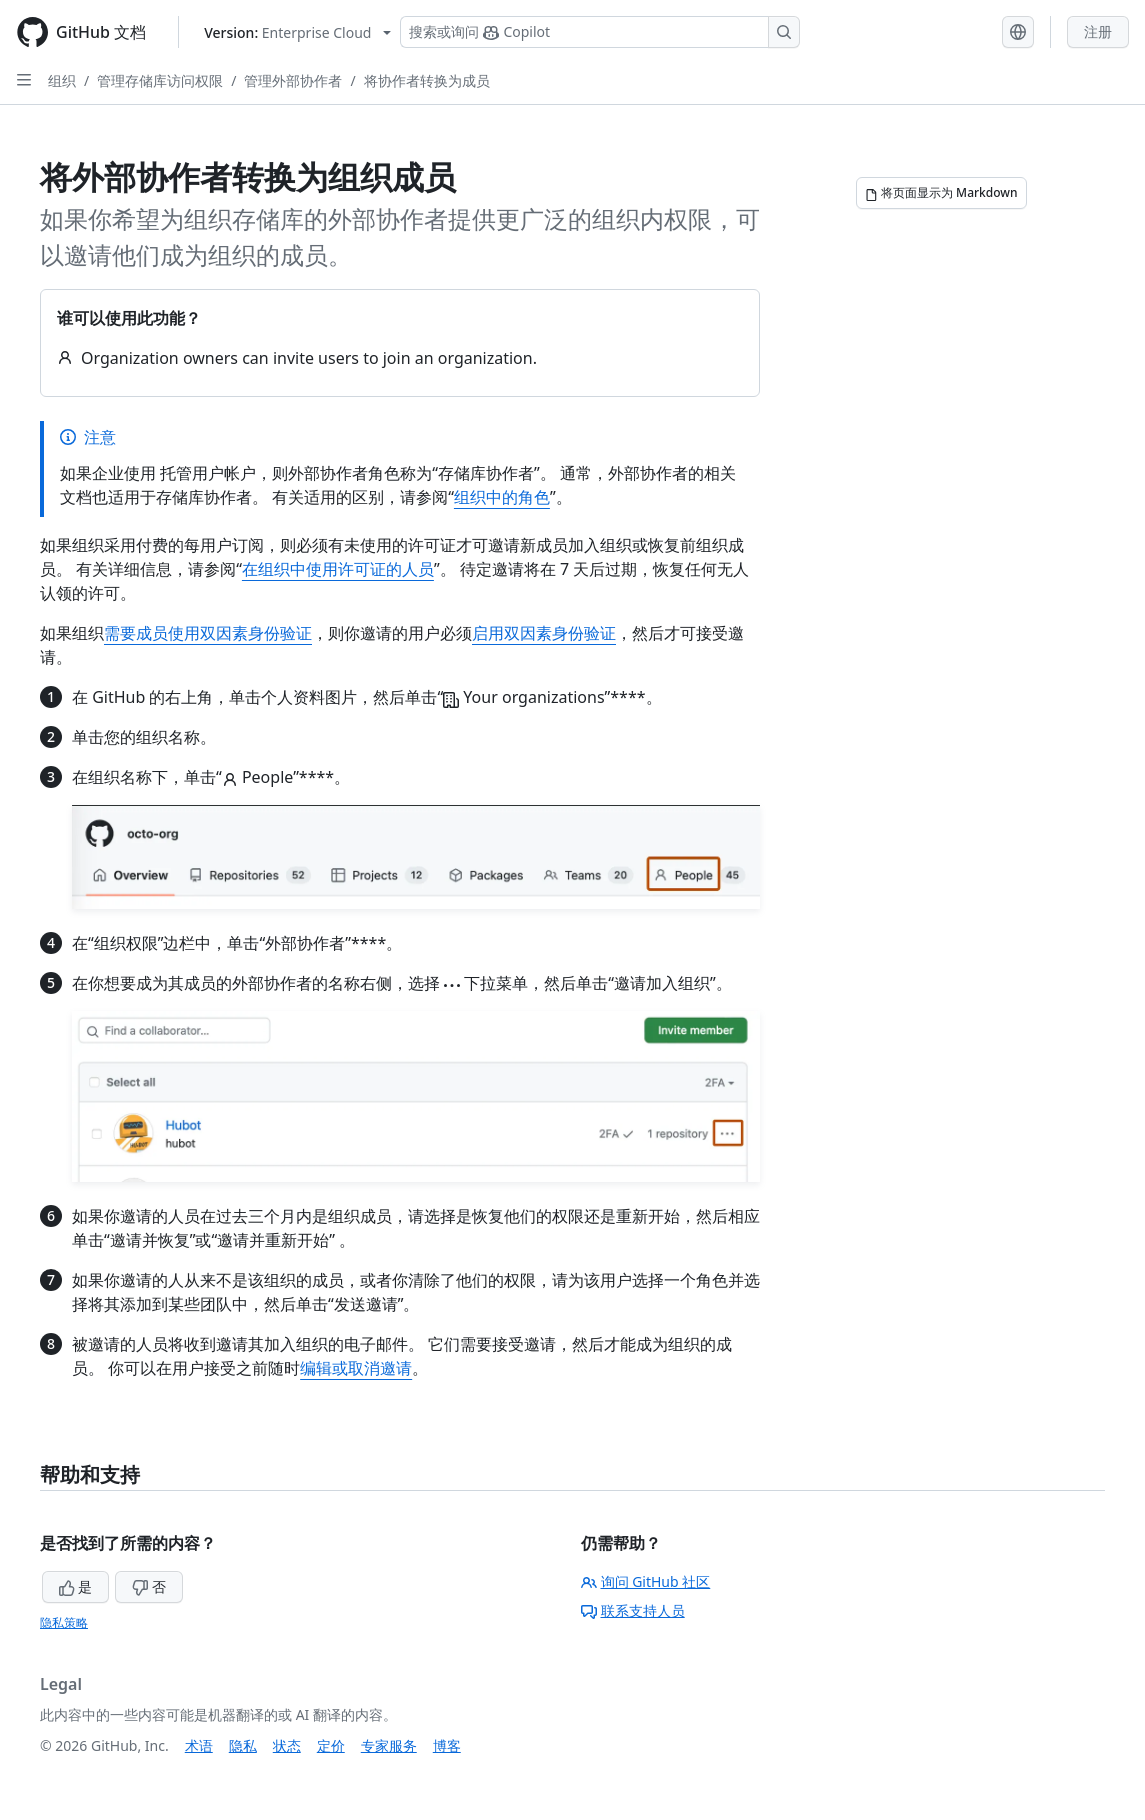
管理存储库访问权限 (160, 80)
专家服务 (389, 1745)
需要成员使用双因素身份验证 (208, 633)
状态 (287, 1745)
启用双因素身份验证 (544, 633)
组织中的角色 (502, 497)
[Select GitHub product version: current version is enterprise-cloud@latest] (297, 32)
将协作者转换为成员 (427, 80)
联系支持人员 (633, 1610)
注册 (1098, 31)
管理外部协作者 (293, 80)
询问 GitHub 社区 (646, 1581)
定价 (331, 1745)
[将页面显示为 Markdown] (941, 193)
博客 (447, 1745)
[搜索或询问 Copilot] (600, 32)
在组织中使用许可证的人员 (338, 569)
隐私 (243, 1745)
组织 (62, 80)
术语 (199, 1745)
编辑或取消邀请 (356, 1368)
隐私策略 (64, 1622)
